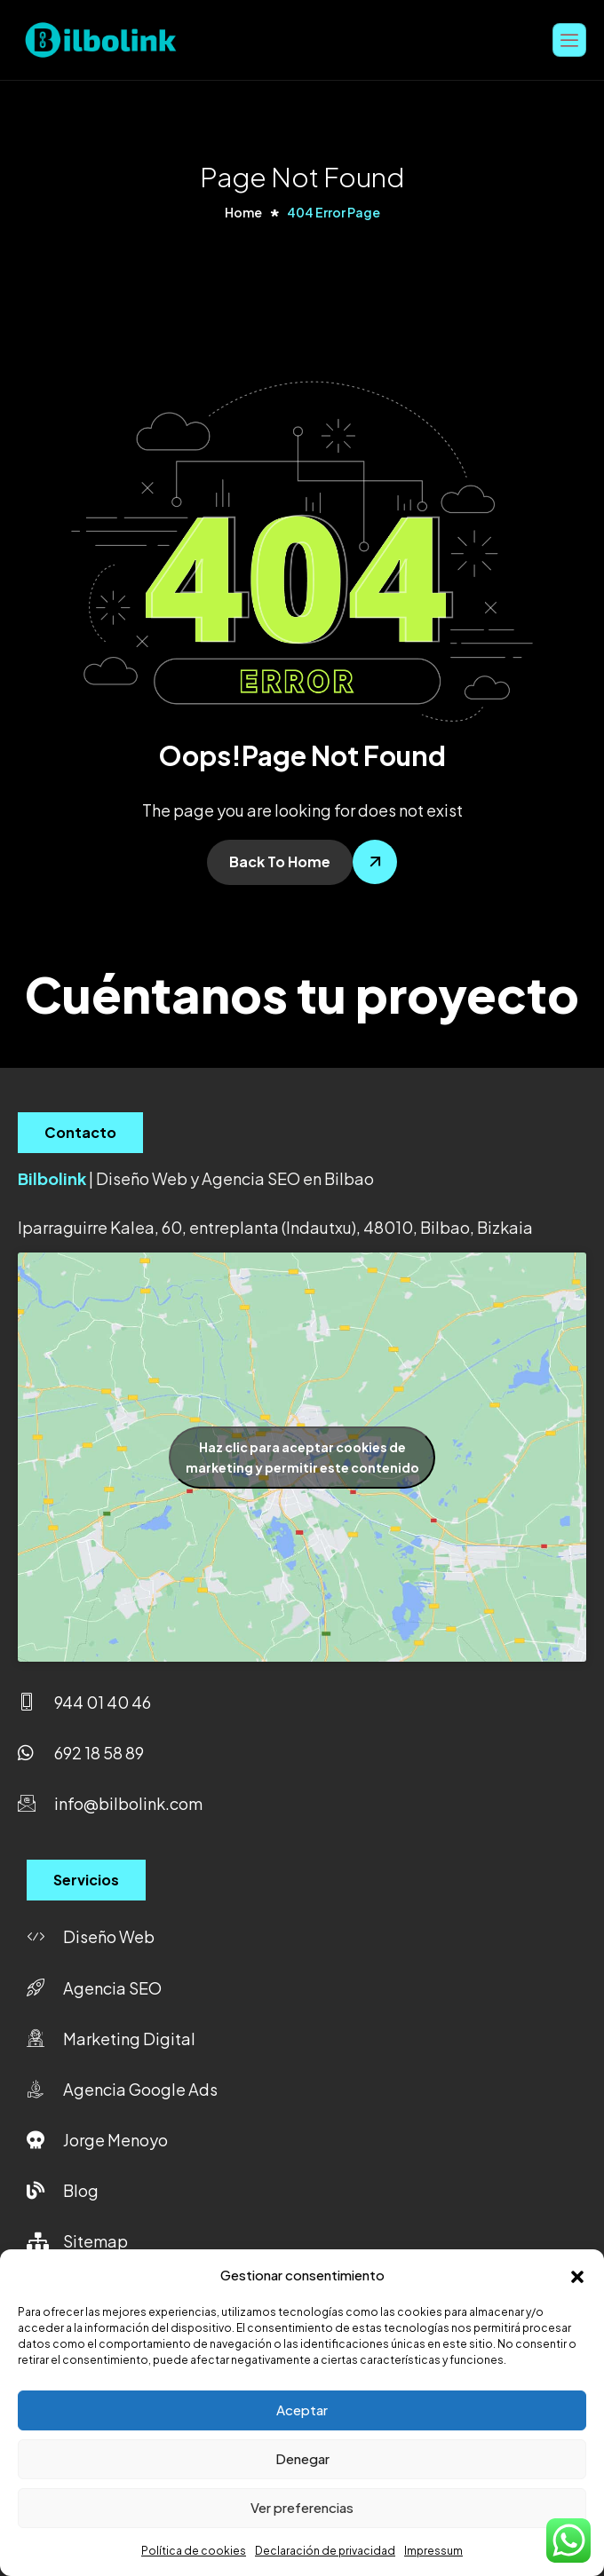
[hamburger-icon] (569, 39)
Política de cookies (193, 2550)
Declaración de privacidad (325, 2550)
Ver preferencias (302, 2507)
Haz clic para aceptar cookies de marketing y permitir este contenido (302, 1457)
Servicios (86, 1879)
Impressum (433, 2550)
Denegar (302, 2458)
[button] (577, 2274)
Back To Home (279, 861)
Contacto (80, 1132)
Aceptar (302, 2409)
